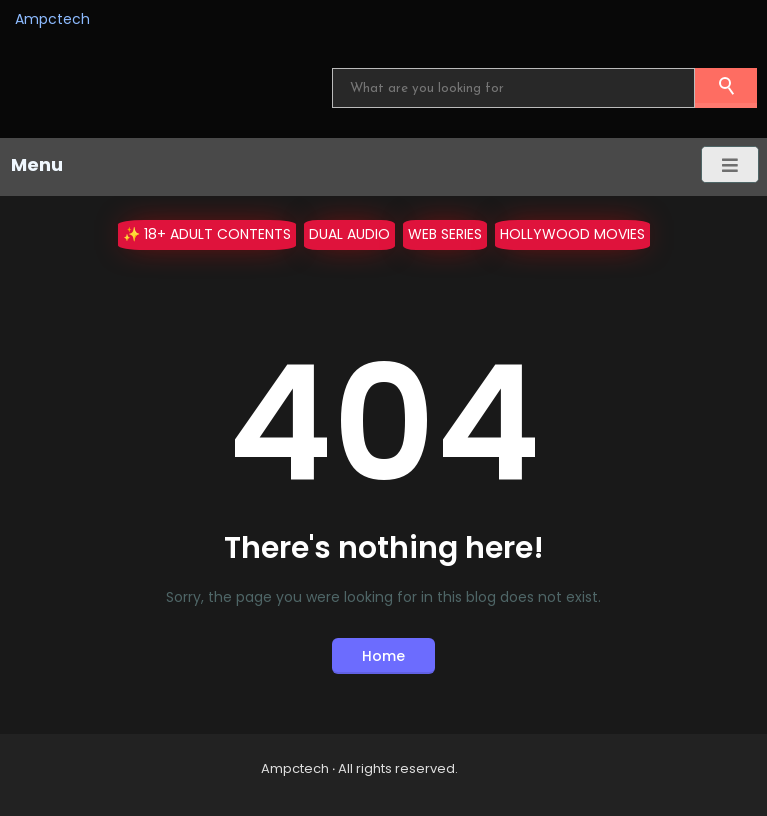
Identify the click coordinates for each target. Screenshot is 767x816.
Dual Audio (349, 234)
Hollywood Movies (572, 234)
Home (383, 656)
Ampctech (52, 19)
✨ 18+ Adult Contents (207, 234)
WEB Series (445, 234)
